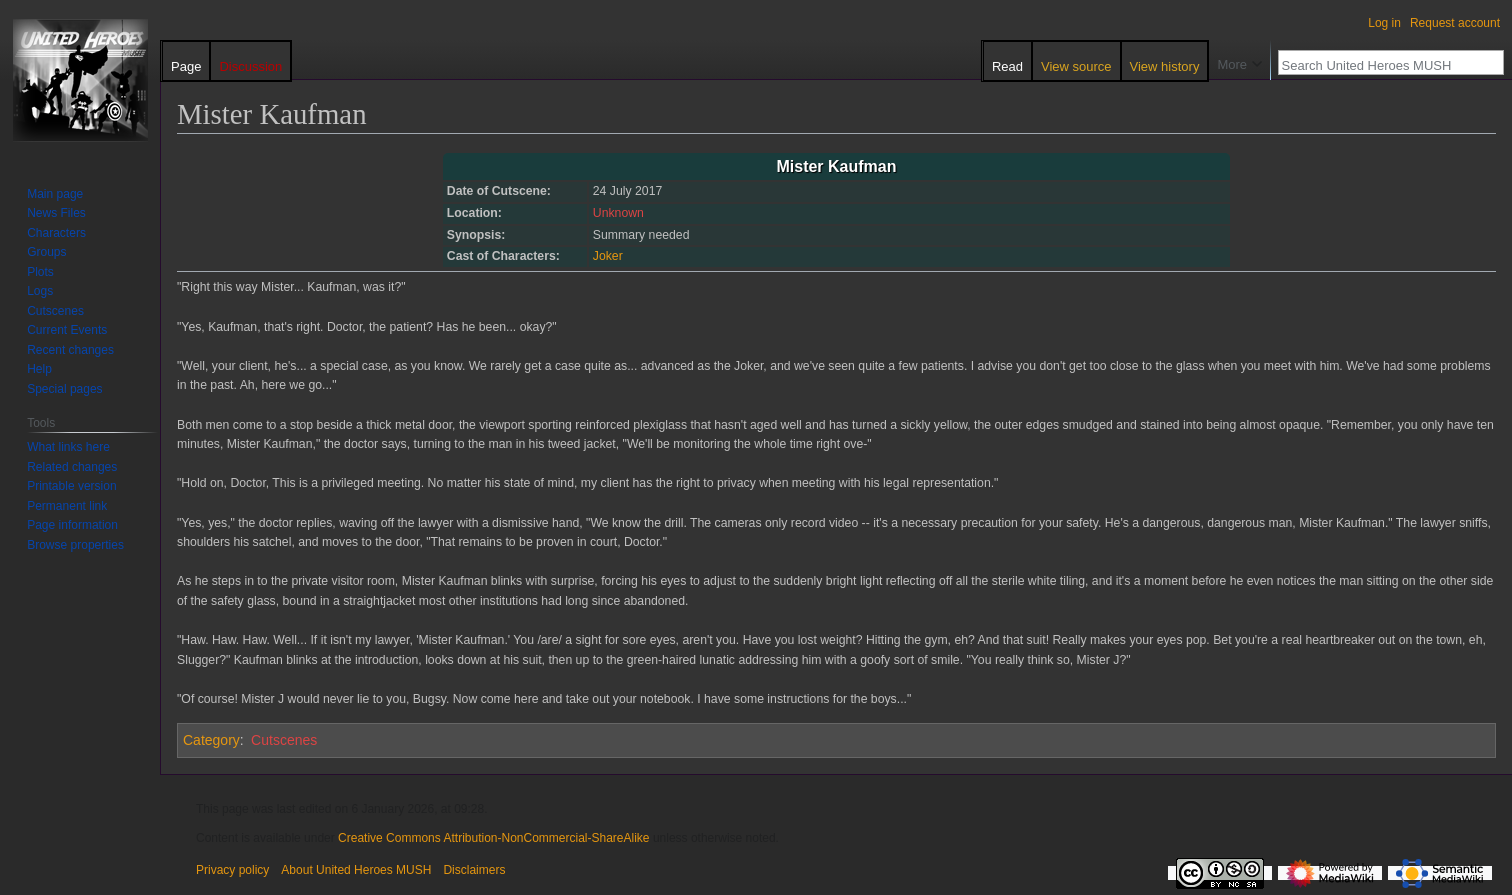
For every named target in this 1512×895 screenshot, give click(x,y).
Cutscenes (284, 740)
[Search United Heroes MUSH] (1380, 65)
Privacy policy (232, 870)
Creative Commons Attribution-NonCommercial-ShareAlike (493, 838)
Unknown (618, 213)
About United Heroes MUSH (356, 870)
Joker (608, 256)
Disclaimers (474, 870)
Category (211, 740)
